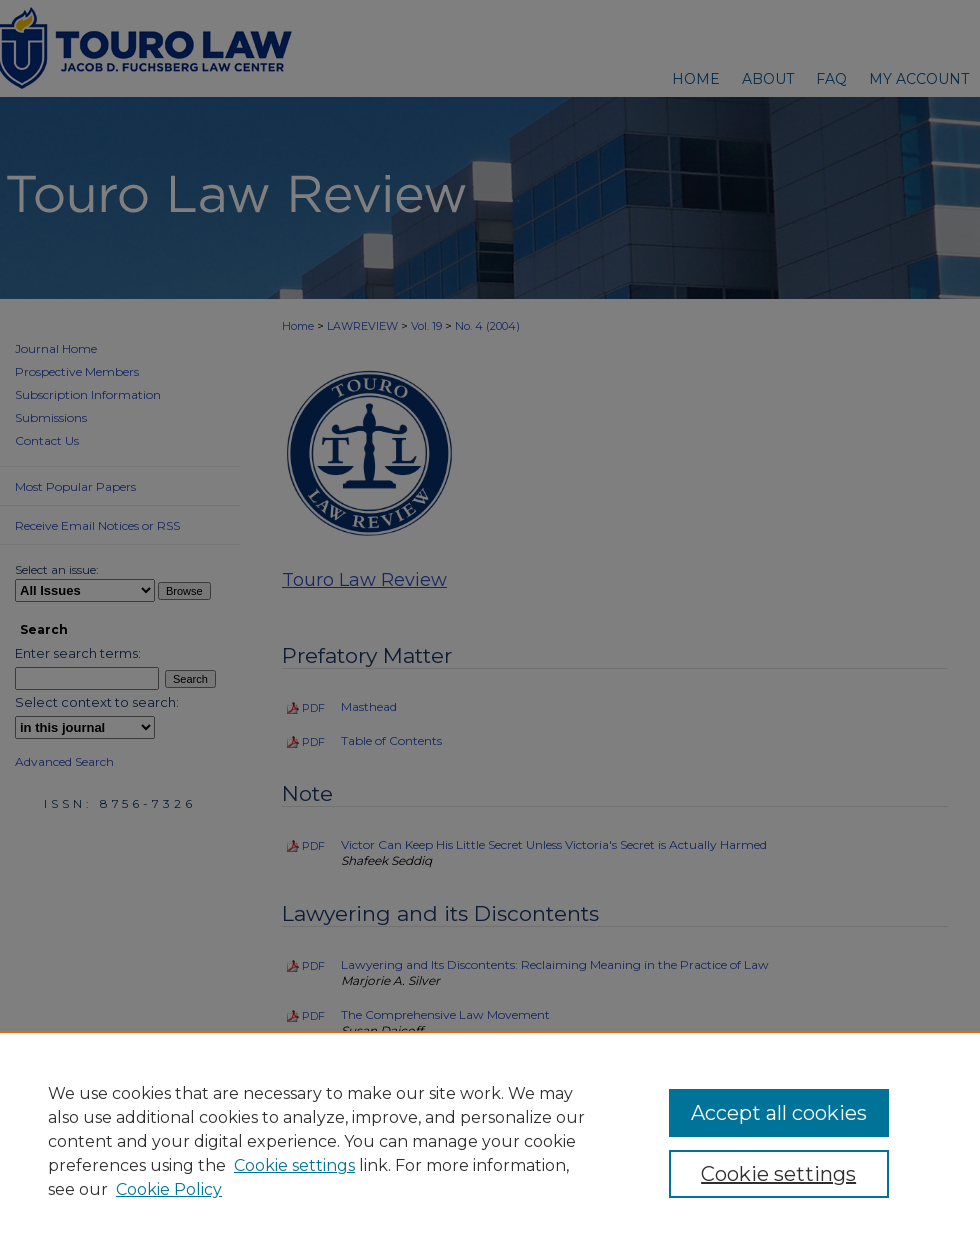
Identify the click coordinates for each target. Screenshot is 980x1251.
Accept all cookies (779, 1113)
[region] (490, 1141)
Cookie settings (294, 1165)
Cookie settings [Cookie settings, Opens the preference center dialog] (778, 1174)
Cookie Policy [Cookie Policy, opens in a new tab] (169, 1189)
